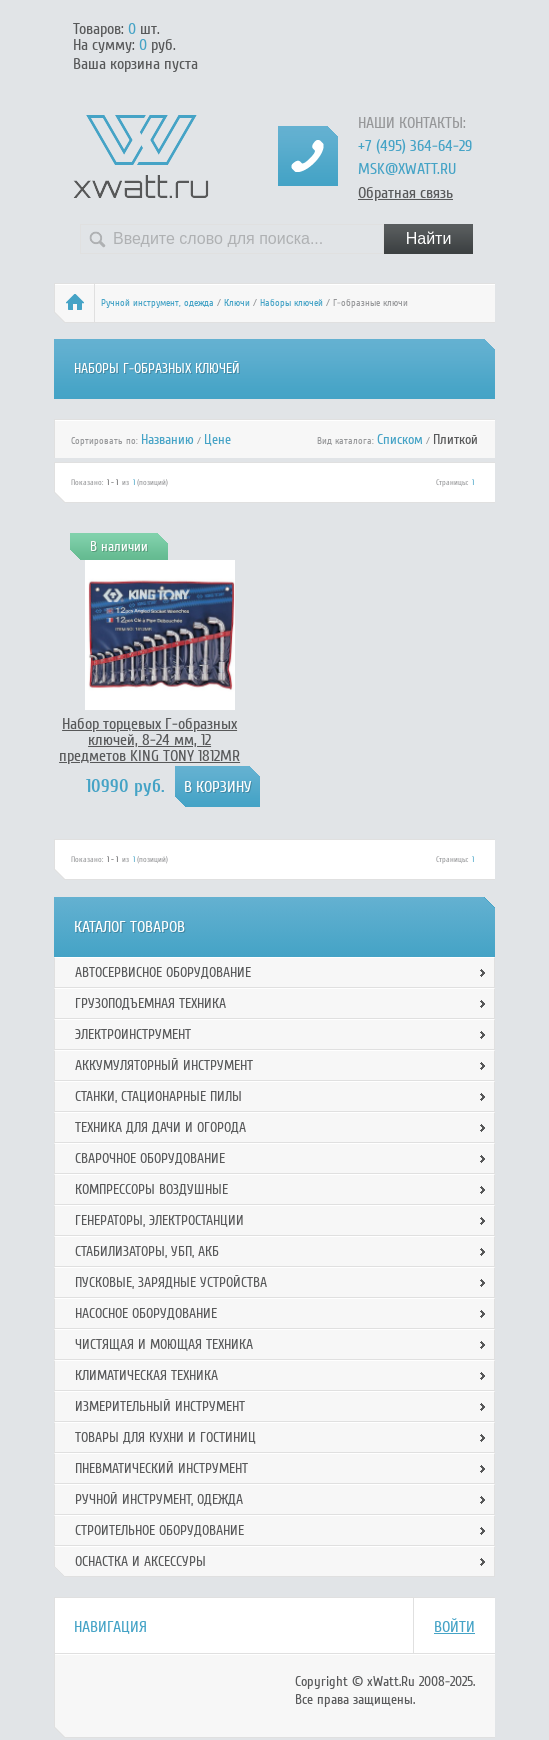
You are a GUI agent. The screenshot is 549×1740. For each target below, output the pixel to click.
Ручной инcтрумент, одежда (157, 303)
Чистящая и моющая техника (164, 1344)
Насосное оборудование (146, 1313)
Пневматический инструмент (161, 1468)
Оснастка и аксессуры (140, 1561)
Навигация (110, 1627)
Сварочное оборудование (150, 1158)
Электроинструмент (133, 1034)
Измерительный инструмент (160, 1406)
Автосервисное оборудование (163, 972)
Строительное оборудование (159, 1530)
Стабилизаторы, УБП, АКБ (147, 1251)
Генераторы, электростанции (159, 1220)
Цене (217, 439)
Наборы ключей (291, 303)
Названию (167, 439)
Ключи (237, 303)
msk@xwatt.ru (407, 169)
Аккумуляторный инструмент (164, 1065)
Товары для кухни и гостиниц (165, 1437)
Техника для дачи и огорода (160, 1127)
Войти (454, 1627)
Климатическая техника (146, 1375)
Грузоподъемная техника (150, 1003)
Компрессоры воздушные (151, 1189)
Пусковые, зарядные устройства (171, 1282)
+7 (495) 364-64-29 (415, 146)
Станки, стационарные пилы (158, 1096)
